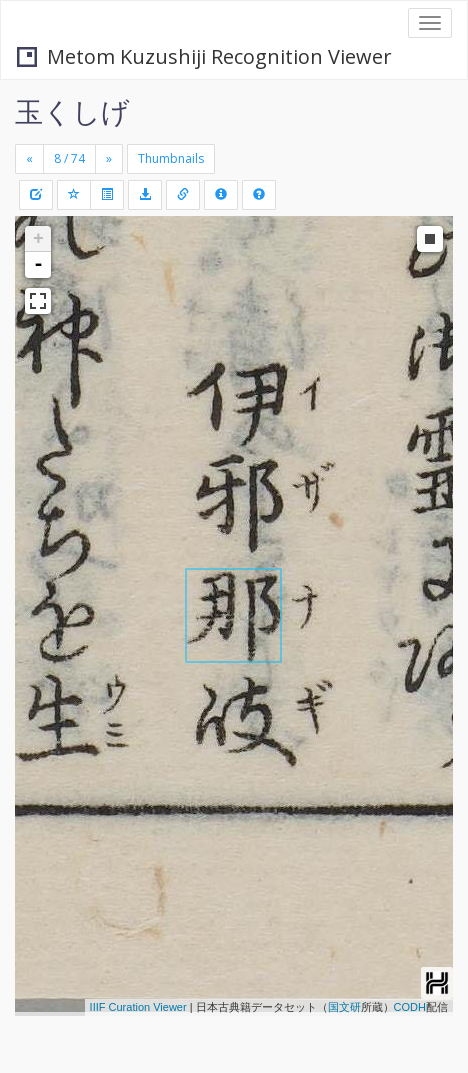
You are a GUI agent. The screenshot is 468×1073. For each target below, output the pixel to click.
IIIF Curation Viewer (138, 1007)
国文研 (344, 1007)
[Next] (109, 159)
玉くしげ (72, 111)
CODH (410, 1007)
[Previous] (29, 159)
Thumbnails (171, 158)
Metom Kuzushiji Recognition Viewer (204, 56)
